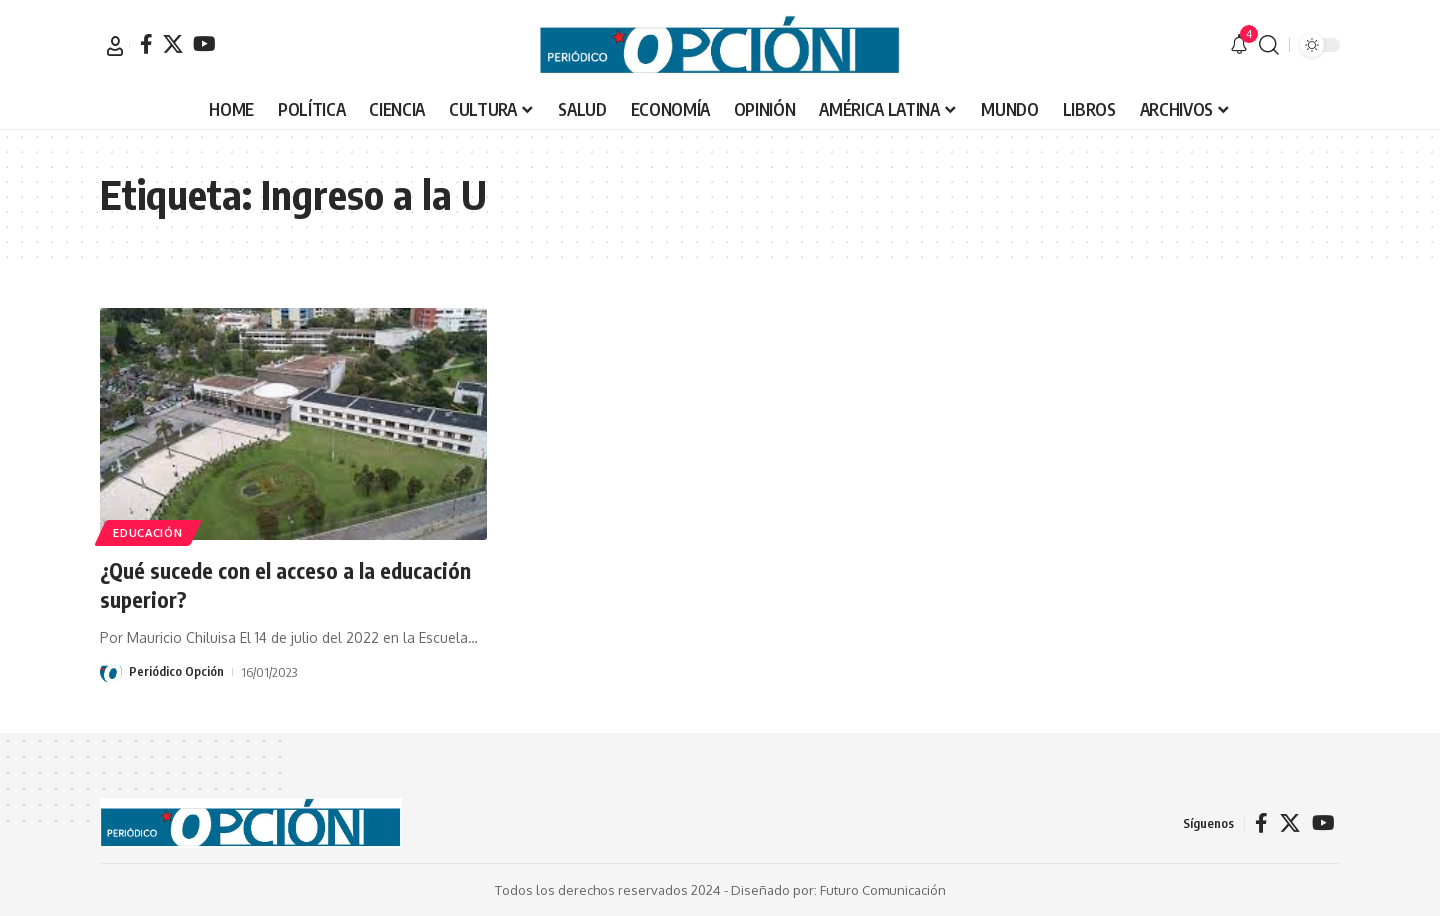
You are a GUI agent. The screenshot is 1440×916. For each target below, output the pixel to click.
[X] (173, 44)
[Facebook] (146, 44)
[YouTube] (204, 44)
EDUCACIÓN (150, 531)
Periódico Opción (176, 672)
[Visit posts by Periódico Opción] (111, 672)
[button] (115, 46)
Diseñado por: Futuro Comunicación (838, 890)
